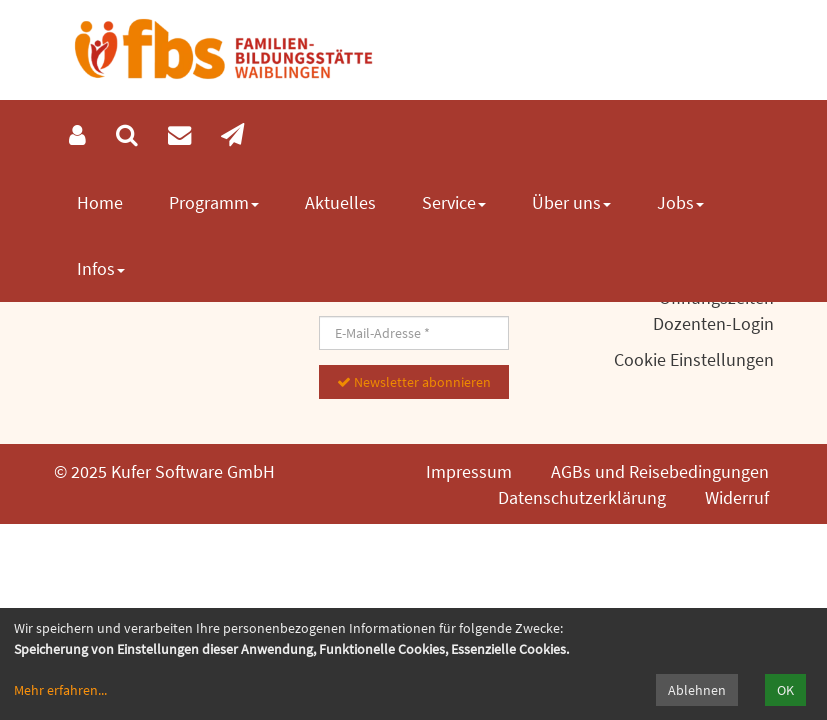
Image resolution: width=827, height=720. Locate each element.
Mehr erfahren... (60, 690)
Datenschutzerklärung (582, 497)
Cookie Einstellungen (694, 359)
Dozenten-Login (713, 323)
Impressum (469, 471)
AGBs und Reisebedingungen (660, 471)
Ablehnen (697, 690)
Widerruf (737, 497)
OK (785, 690)
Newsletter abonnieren (414, 382)
